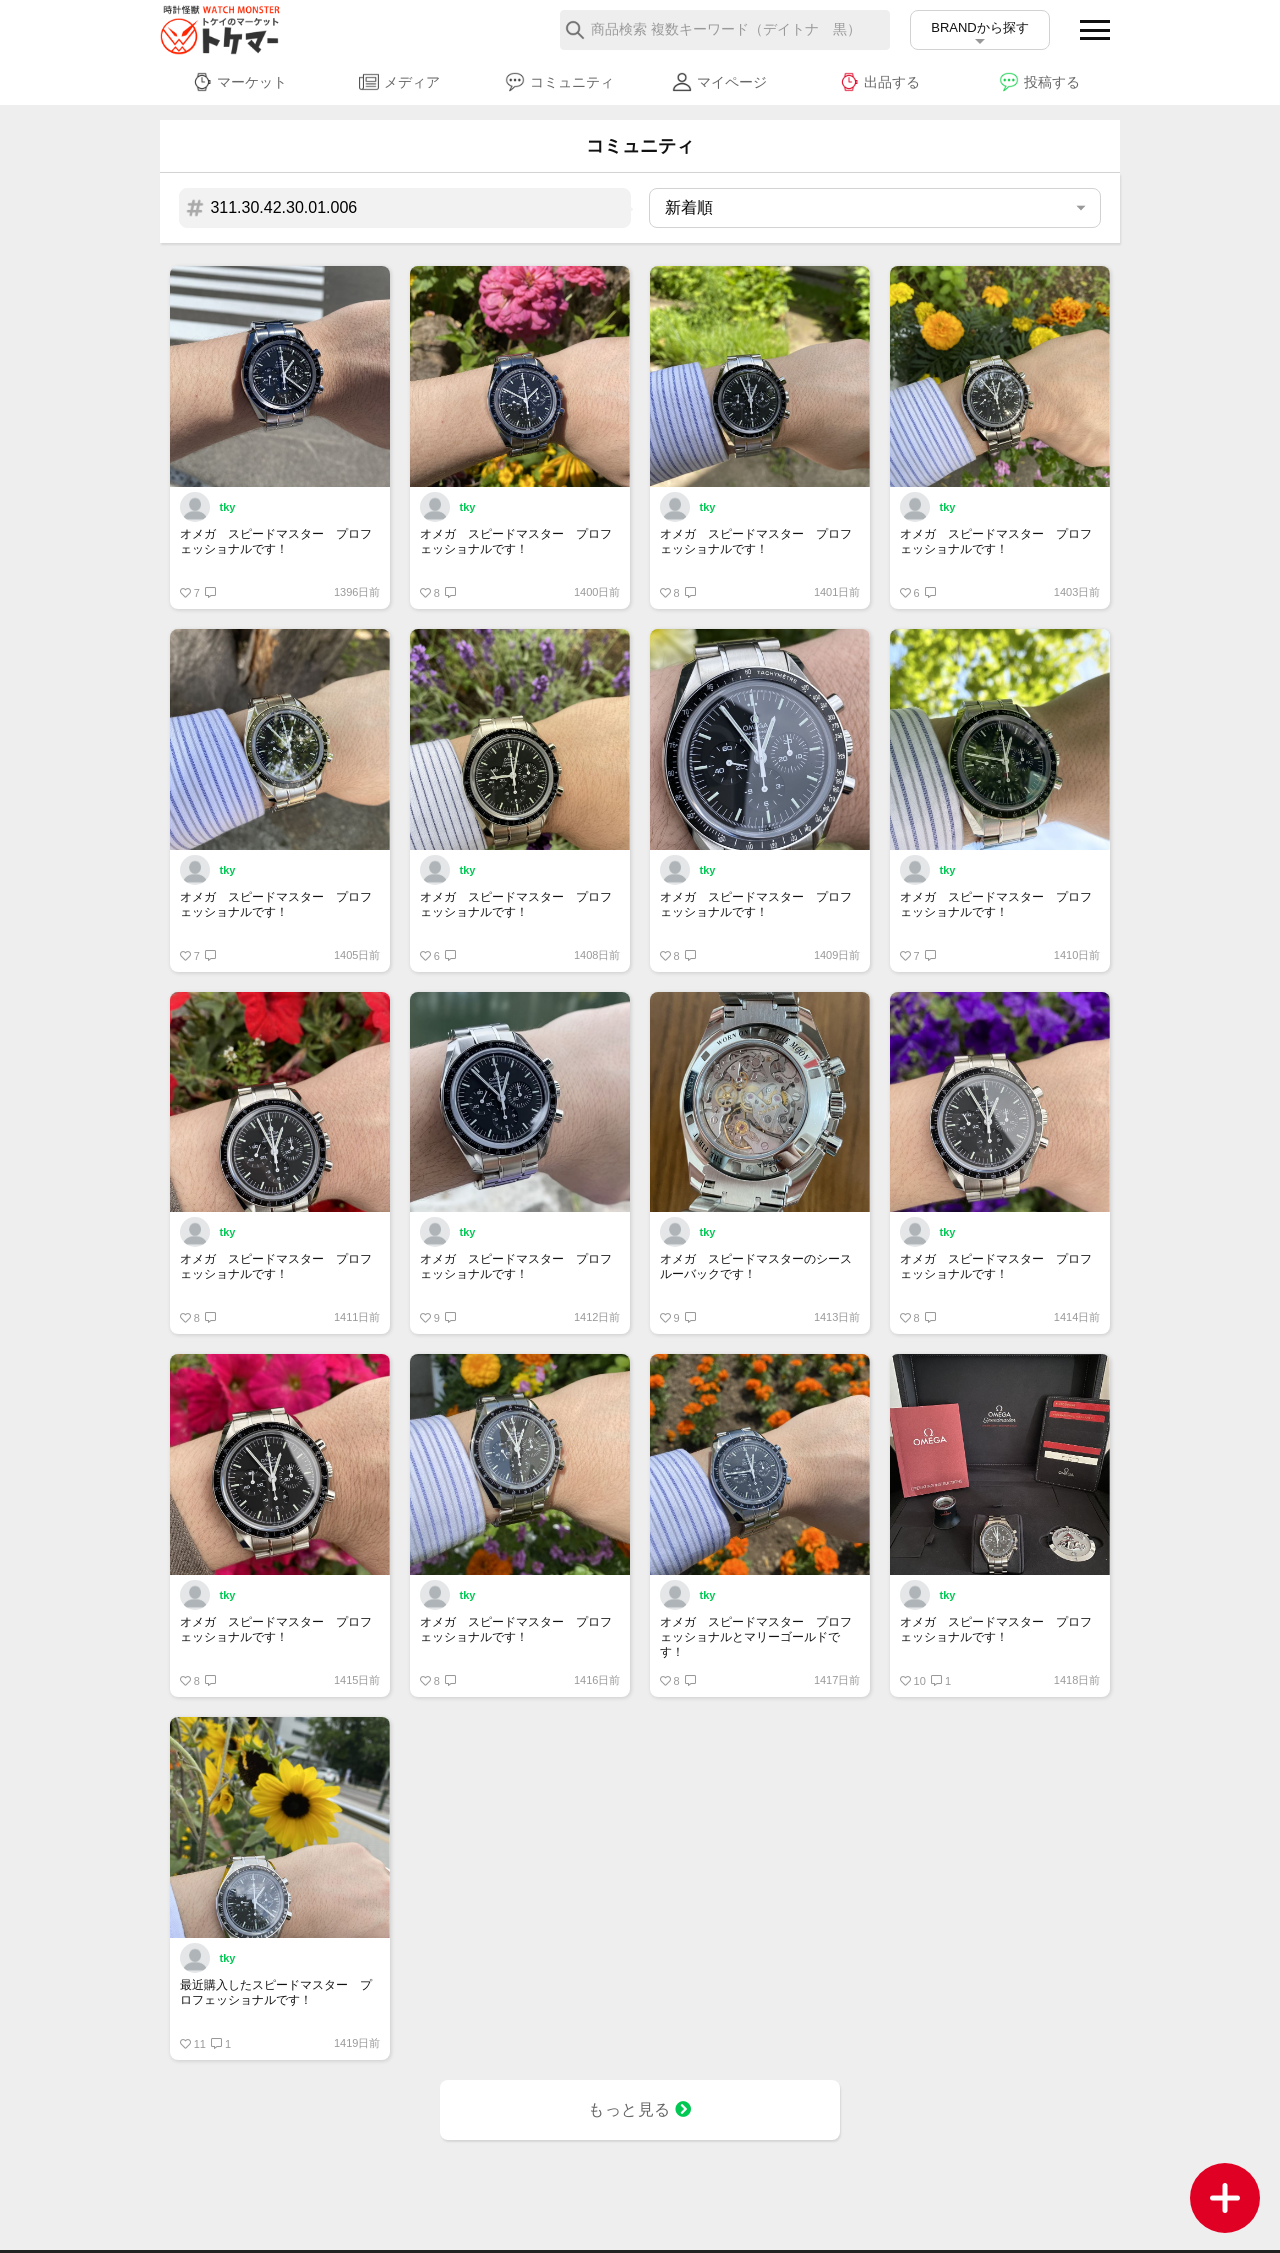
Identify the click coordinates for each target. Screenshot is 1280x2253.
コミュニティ (559, 82)
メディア (399, 82)
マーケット (239, 82)
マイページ (719, 82)
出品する (879, 82)
